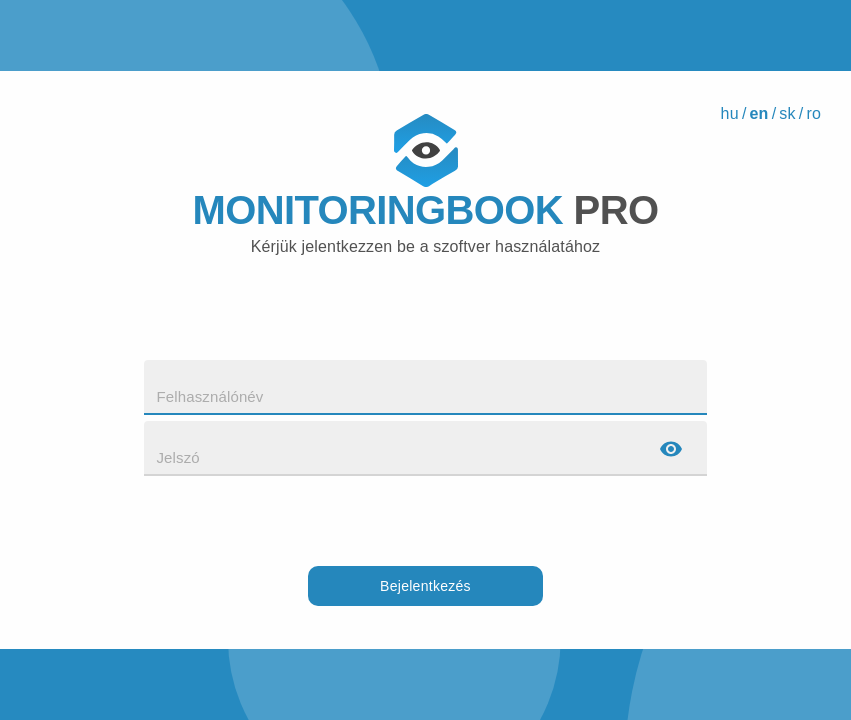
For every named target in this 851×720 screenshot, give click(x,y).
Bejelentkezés (425, 586)
